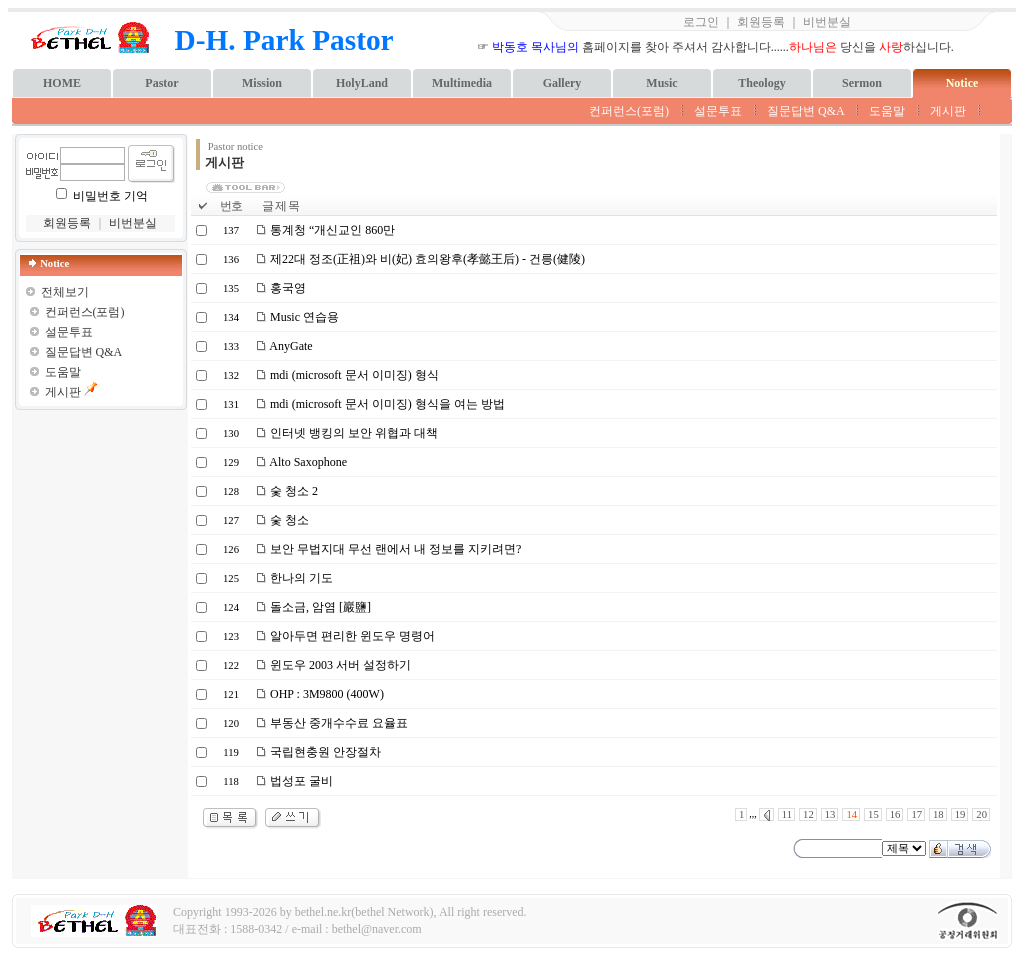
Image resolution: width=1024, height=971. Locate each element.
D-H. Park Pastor (284, 40)
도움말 (887, 111)
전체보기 (65, 292)
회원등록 (761, 22)
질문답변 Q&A (805, 111)
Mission (262, 83)
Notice (962, 83)
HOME (62, 83)
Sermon (862, 83)
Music (661, 83)
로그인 (701, 22)
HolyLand (362, 83)
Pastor (161, 83)
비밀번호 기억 (110, 196)
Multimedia (462, 83)
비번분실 (827, 22)
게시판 (948, 111)
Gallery (562, 83)
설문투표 (718, 111)
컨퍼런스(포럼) (629, 111)
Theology (761, 83)
